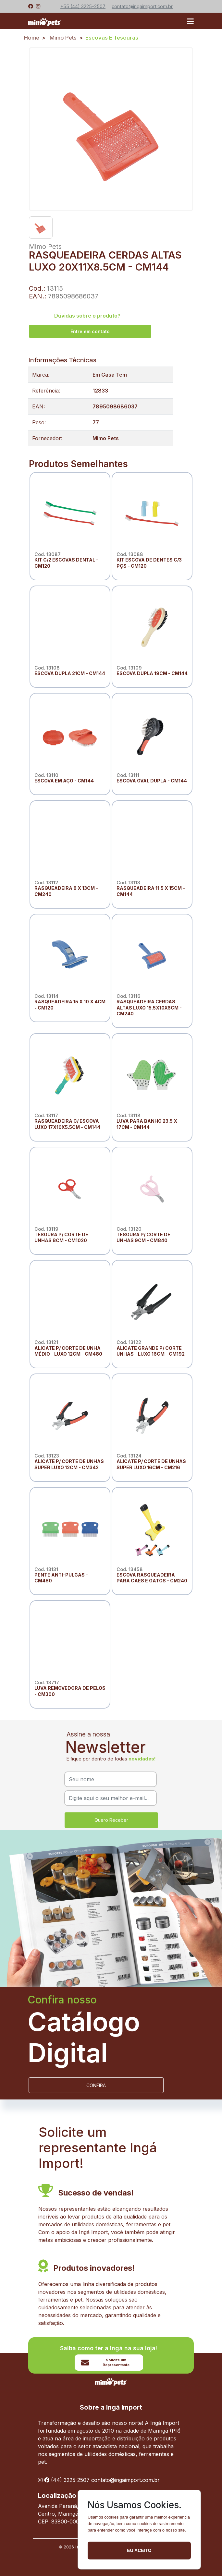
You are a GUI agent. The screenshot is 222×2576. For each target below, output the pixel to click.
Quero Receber (111, 1820)
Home (31, 37)
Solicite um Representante (105, 2362)
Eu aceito (139, 2550)
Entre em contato (90, 331)
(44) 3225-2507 (70, 2480)
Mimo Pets (63, 37)
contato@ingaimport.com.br (125, 2480)
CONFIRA (96, 2085)
